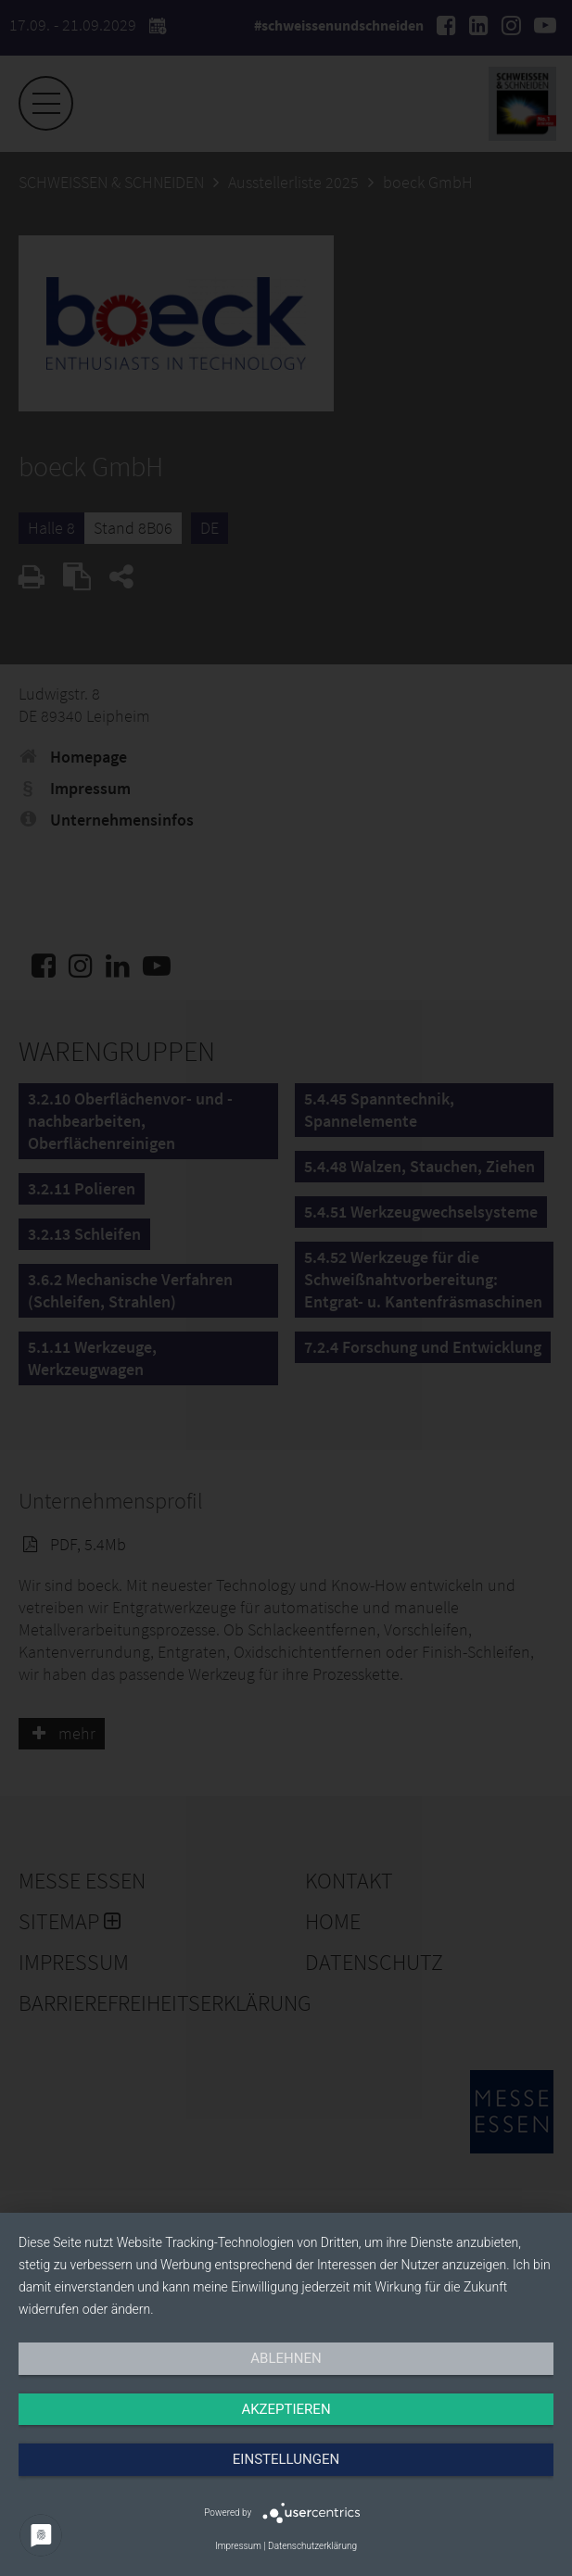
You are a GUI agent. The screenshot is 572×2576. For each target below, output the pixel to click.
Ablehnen (285, 2358)
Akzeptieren (285, 2409)
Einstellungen (286, 2459)
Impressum (238, 2546)
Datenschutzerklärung (312, 2546)
